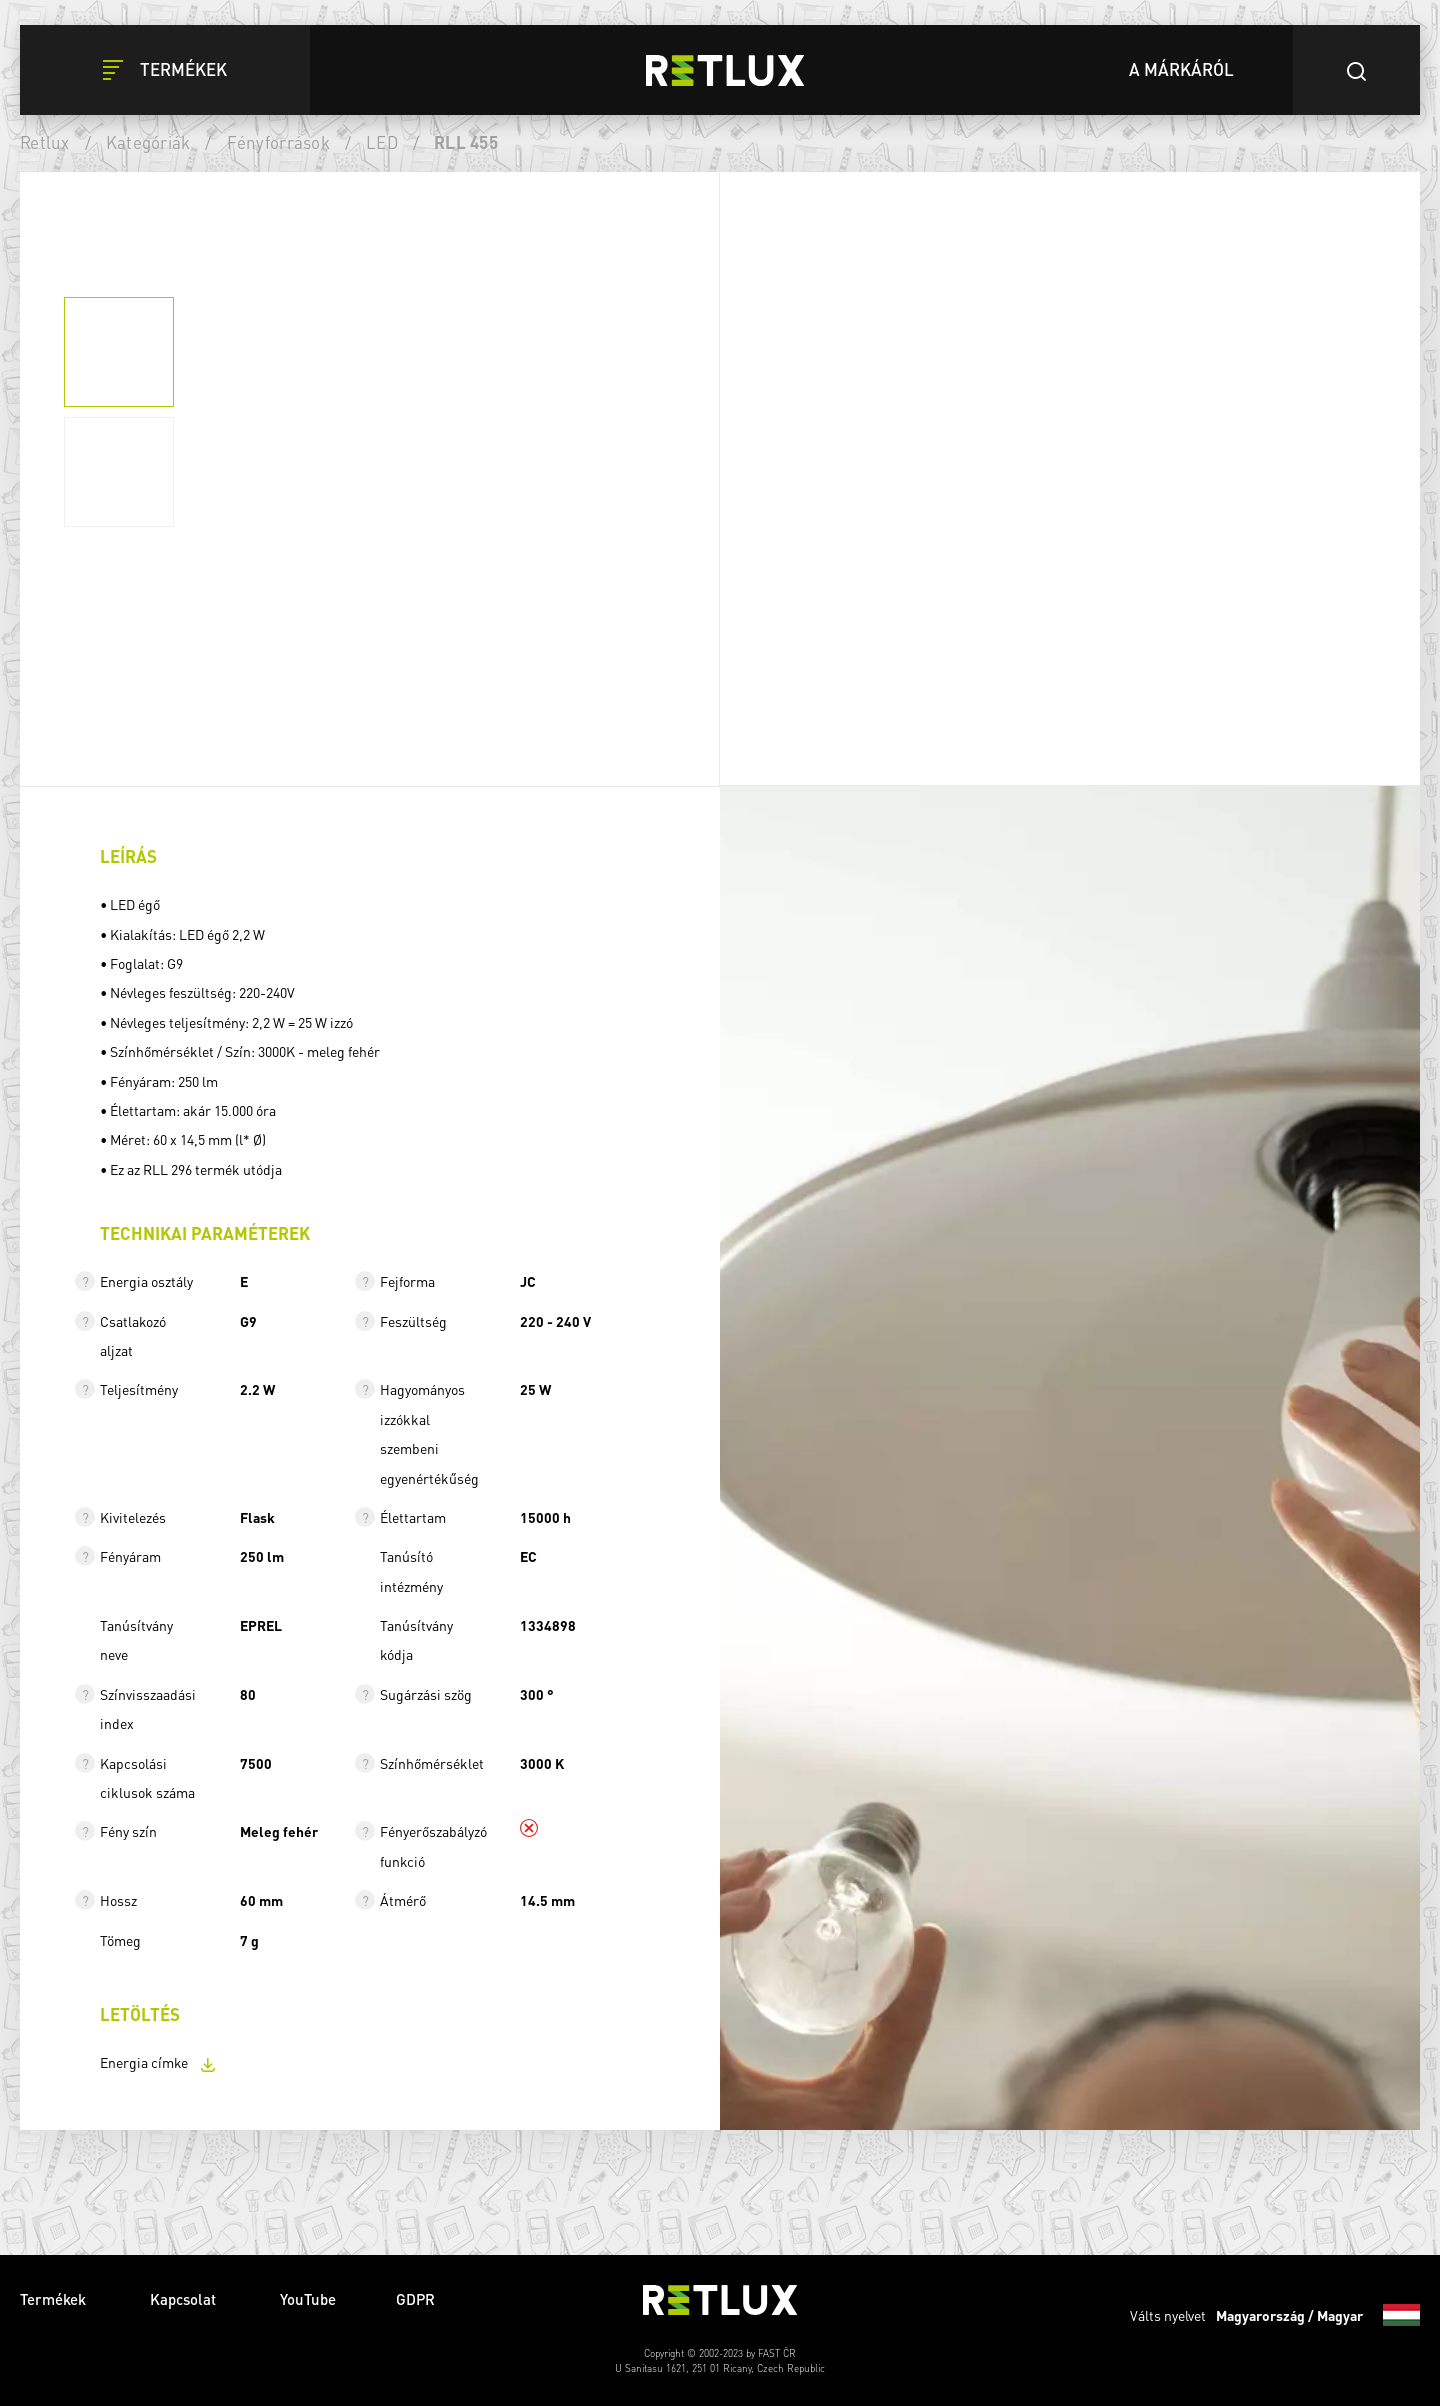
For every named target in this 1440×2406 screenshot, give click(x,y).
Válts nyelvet (1275, 2315)
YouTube (308, 2299)
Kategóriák (148, 142)
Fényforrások (278, 142)
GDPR (415, 2299)
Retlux (45, 142)
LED (382, 142)
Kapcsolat (185, 2299)
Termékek (55, 2299)
